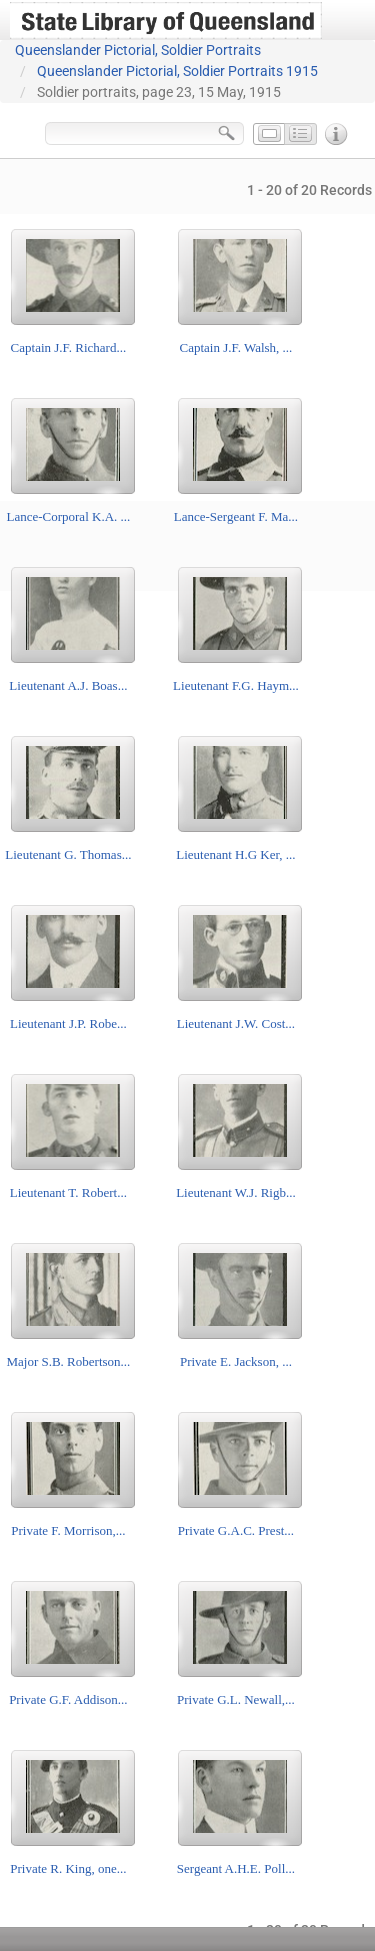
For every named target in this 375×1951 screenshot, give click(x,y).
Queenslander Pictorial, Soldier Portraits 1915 (177, 71)
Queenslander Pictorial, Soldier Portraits (138, 50)
